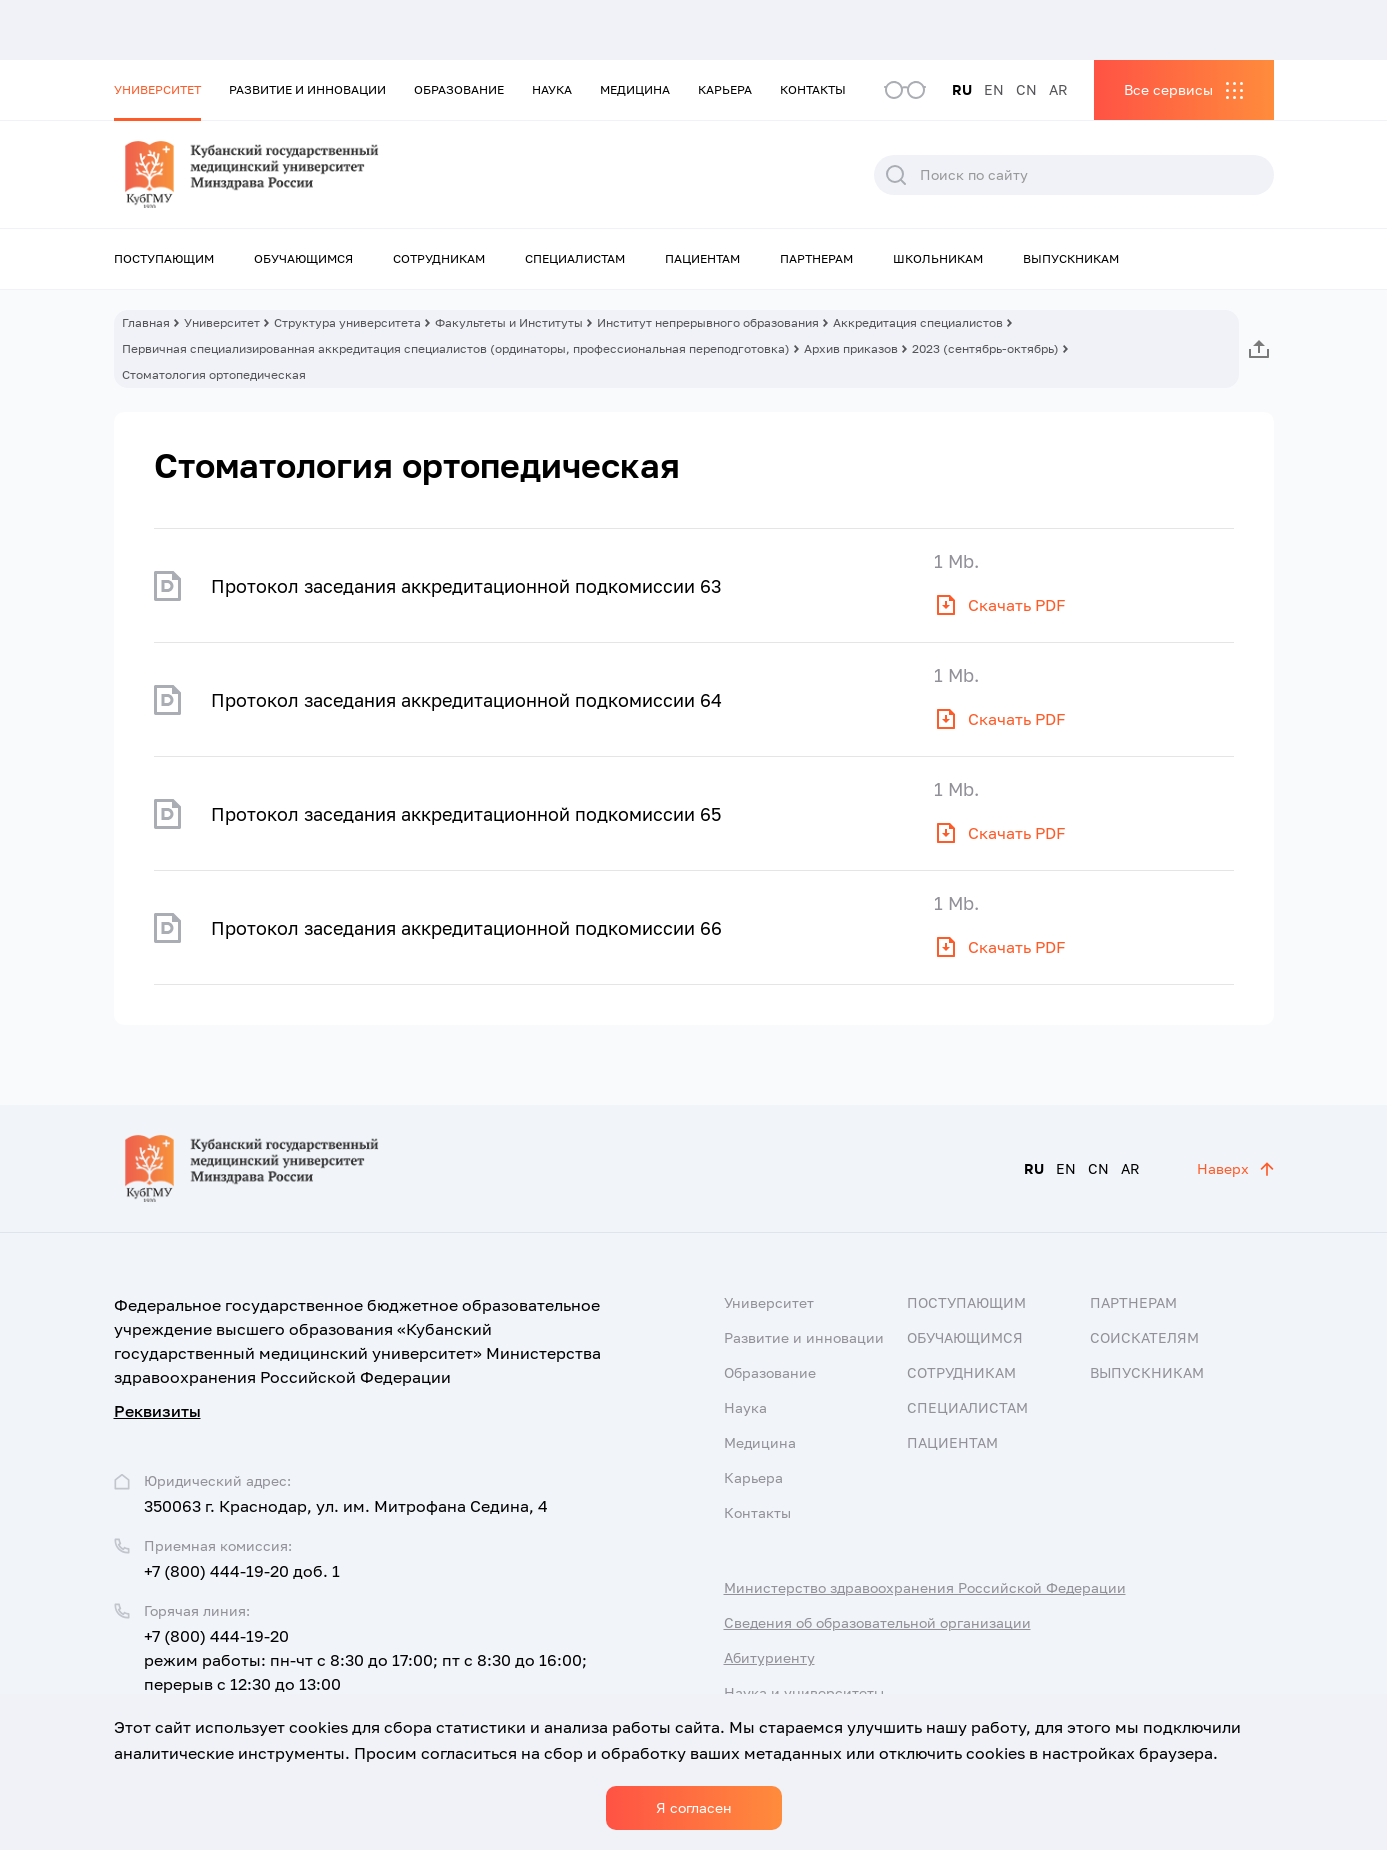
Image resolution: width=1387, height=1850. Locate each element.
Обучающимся (303, 258)
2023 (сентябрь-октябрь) (985, 348)
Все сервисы (1168, 89)
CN (1026, 89)
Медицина (635, 89)
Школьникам (938, 258)
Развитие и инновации (307, 89)
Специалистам (575, 258)
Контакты (813, 89)
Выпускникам (1071, 258)
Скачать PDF (1017, 605)
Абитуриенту (769, 1657)
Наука (552, 89)
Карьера (725, 89)
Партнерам (816, 258)
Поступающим (164, 258)
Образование (459, 89)
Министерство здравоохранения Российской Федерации (925, 1587)
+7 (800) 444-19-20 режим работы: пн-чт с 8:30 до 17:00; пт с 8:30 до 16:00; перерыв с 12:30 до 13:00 (365, 1660)
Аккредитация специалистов (918, 322)
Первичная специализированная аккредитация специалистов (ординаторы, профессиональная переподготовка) (456, 348)
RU (962, 89)
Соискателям (1144, 1337)
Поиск (896, 175)
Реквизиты (157, 1411)
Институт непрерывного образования (708, 322)
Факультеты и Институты (509, 322)
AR (1058, 89)
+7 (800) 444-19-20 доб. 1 (242, 1571)
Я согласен (694, 1807)
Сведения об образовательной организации (877, 1622)
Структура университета (347, 322)
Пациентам (702, 258)
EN (994, 89)
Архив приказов (851, 348)
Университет (157, 89)
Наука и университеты (804, 1692)
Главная (146, 322)
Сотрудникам (439, 258)
